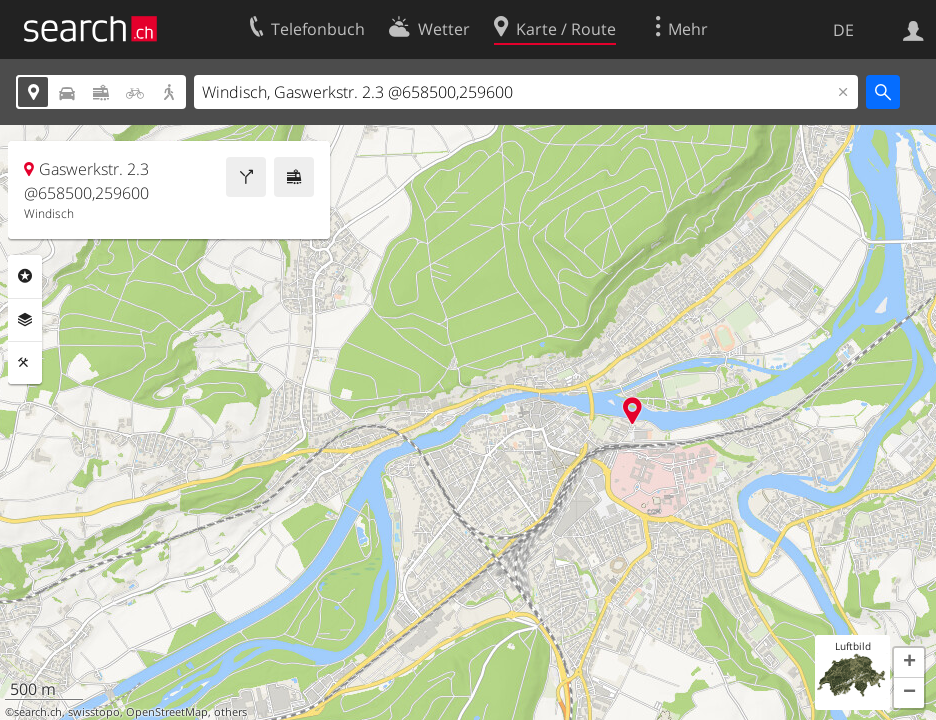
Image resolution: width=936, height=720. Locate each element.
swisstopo (94, 712)
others (230, 712)
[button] (909, 663)
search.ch (38, 712)
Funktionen (25, 363)
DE (843, 30)
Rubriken (25, 276)
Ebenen (25, 320)
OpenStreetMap (167, 712)
